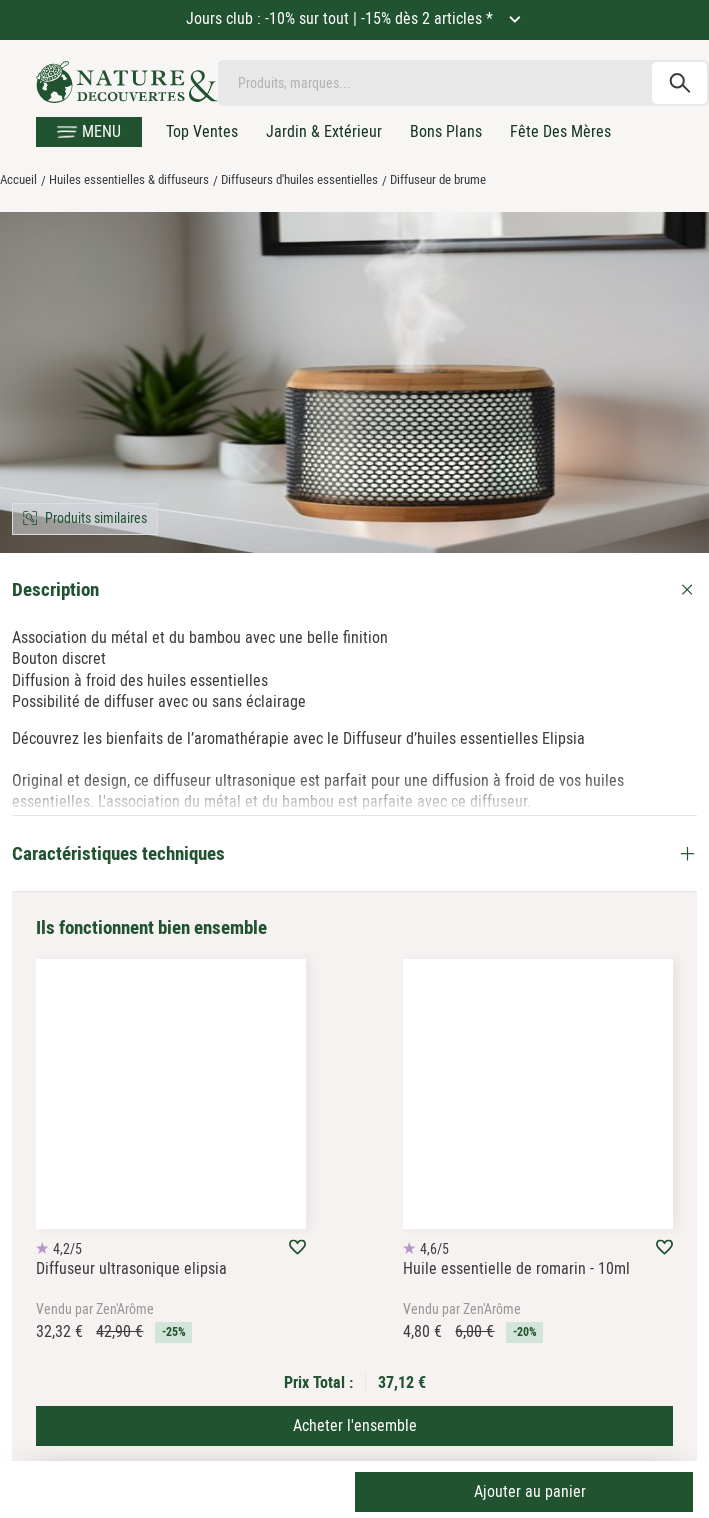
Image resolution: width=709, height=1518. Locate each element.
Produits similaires (96, 518)
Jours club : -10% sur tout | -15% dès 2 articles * (341, 18)
